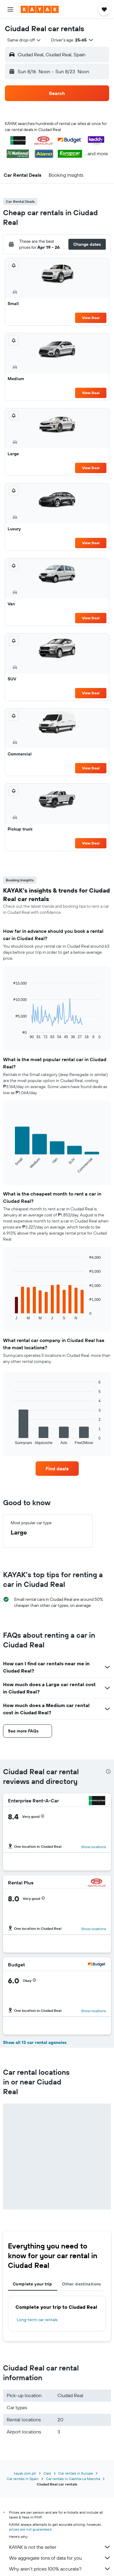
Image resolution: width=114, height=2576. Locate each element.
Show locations (93, 1846)
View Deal (90, 317)
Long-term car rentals (37, 2319)
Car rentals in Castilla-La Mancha (73, 2478)
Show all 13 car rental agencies (35, 2042)
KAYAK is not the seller (60, 2547)
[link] (57, 1468)
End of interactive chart (10, 1034)
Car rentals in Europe (75, 2473)
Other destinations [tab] (81, 2284)
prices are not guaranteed (30, 2529)
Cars (47, 2473)
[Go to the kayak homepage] (40, 9)
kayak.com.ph (25, 2473)
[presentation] (108, 1771)
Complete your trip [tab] (32, 2284)
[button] (10, 9)
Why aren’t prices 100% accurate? (60, 2568)
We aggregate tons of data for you (60, 2557)
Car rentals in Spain (23, 2478)
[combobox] (24, 40)
